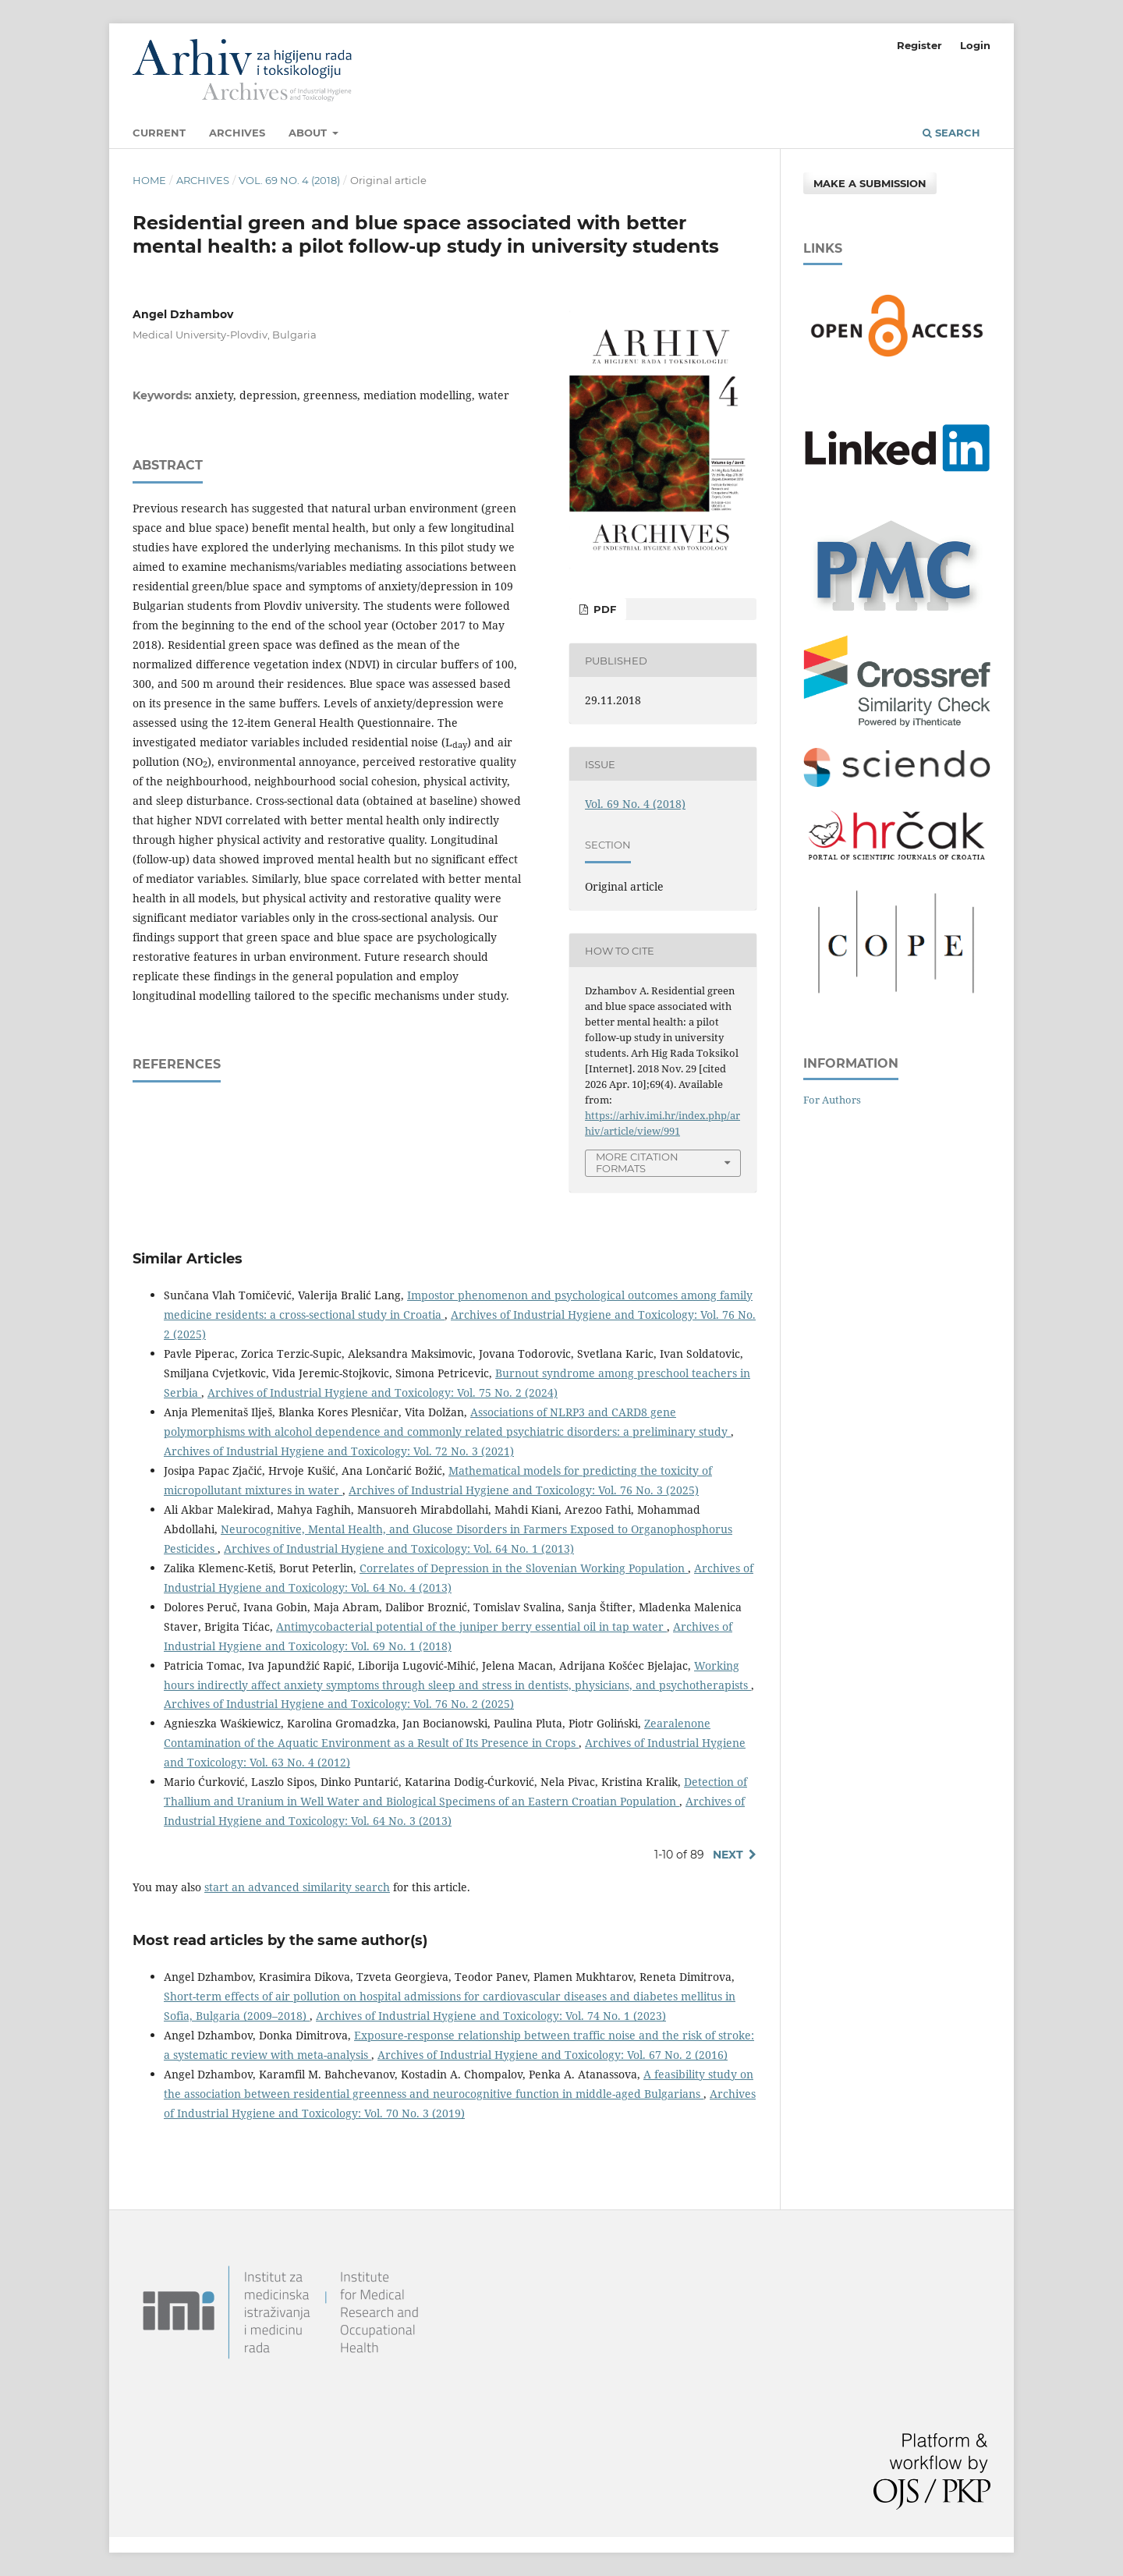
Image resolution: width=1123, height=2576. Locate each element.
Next (728, 1855)
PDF (603, 609)
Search (951, 132)
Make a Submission (869, 183)
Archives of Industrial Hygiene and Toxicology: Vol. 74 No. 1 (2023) (491, 2015)
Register (919, 45)
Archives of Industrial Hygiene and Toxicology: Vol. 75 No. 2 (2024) (382, 1392)
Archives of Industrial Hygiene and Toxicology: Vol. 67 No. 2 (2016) (552, 2054)
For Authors (832, 1100)
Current (159, 132)
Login (975, 45)
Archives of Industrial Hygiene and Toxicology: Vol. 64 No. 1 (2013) (399, 1548)
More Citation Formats (637, 1162)
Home (149, 180)
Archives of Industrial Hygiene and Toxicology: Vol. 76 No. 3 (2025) (524, 1490)
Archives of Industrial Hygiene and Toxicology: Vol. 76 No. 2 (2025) (339, 1703)
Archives (237, 132)
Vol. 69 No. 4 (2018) (289, 180)
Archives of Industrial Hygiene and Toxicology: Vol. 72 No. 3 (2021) (339, 1451)
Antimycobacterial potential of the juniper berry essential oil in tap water (471, 1626)
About (309, 132)
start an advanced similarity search (297, 1887)
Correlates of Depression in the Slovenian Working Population (524, 1568)
